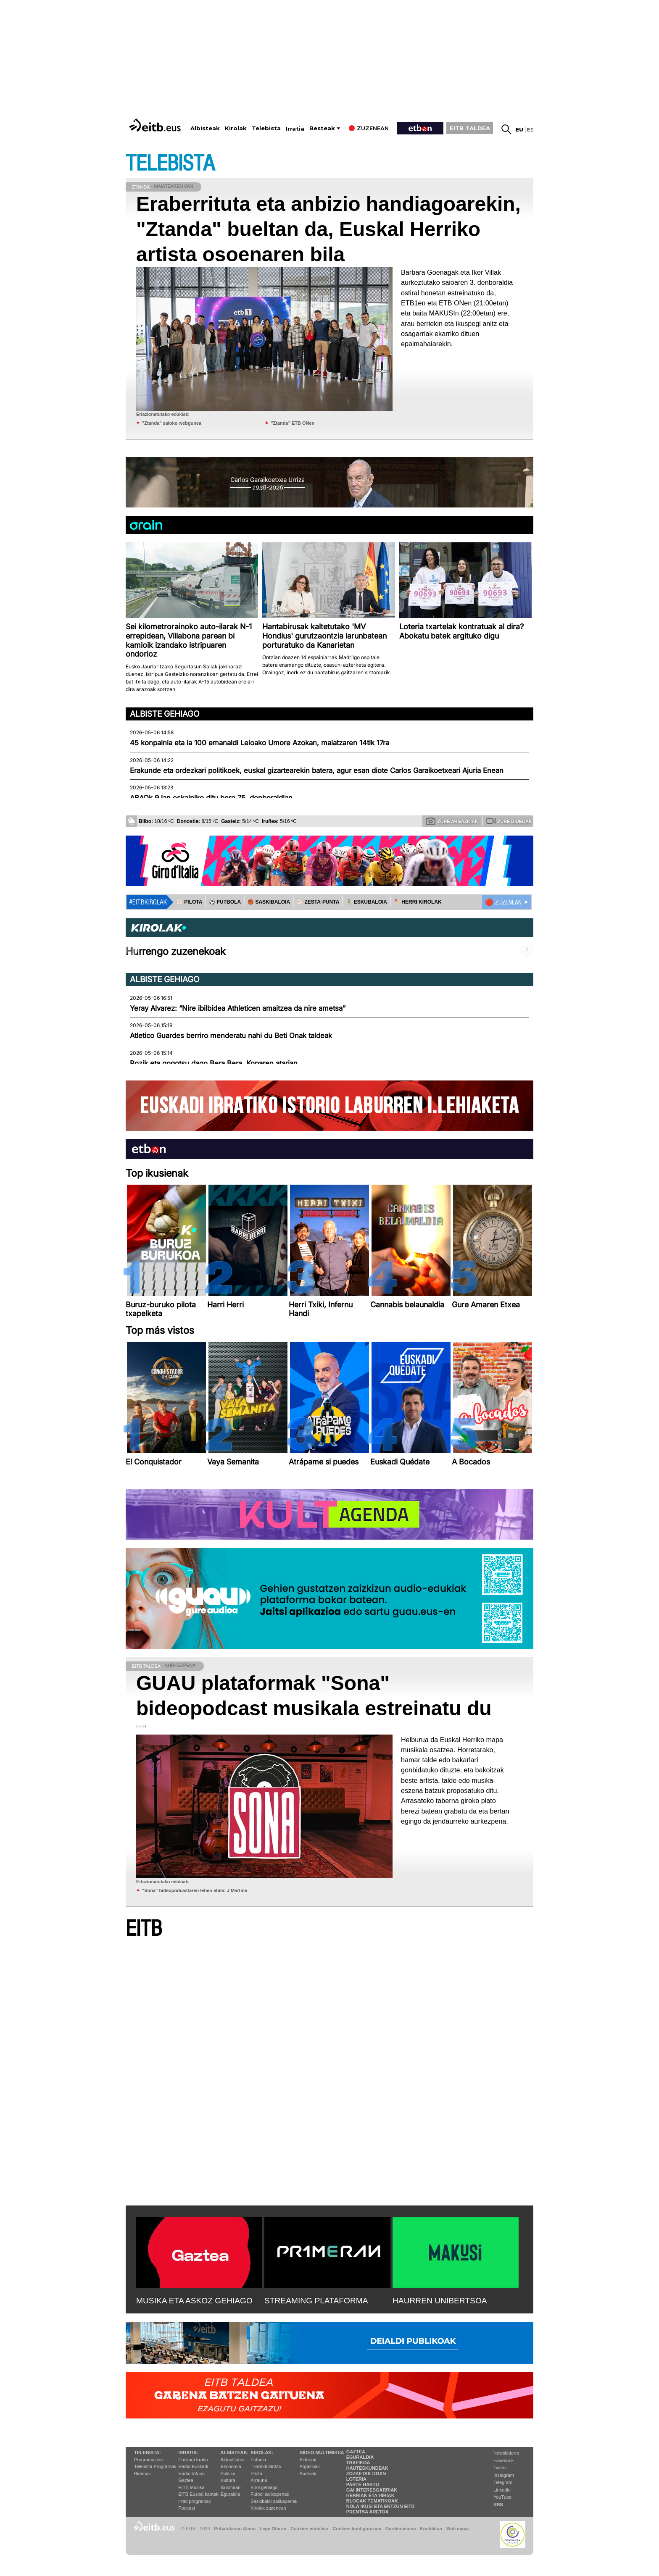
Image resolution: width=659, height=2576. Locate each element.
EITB (144, 1929)
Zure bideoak (509, 821)
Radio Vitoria (191, 2473)
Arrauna (258, 2480)
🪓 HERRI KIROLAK (418, 902)
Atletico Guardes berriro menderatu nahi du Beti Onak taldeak (231, 1035)
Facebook (503, 2460)
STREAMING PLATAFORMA (316, 2300)
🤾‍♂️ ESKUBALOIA (366, 902)
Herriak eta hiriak (370, 2495)
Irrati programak (194, 2501)
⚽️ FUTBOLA (225, 902)
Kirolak (236, 128)
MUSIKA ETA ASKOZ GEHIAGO (194, 2300)
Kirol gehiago (263, 2487)
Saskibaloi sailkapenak (273, 2501)
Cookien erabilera (309, 2528)
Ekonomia (231, 2466)
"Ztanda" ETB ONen (292, 423)
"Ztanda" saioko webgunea (171, 423)
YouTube (502, 2497)
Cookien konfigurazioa (356, 2528)
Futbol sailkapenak (269, 2494)
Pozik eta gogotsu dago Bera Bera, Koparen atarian (214, 1063)
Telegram (502, 2482)
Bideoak (142, 2473)
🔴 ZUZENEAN (503, 902)
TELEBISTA (170, 163)
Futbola (258, 2459)
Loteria (356, 2478)
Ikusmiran (231, 2487)
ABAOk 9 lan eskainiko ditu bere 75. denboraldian (211, 798)
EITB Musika (191, 2487)
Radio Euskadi (193, 2466)
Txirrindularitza (265, 2466)
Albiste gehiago (165, 714)
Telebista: (147, 2452)
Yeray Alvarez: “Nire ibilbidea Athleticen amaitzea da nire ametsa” (237, 1008)
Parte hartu (362, 2484)
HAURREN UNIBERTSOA (440, 2300)
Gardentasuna (400, 2528)
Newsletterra (506, 2452)
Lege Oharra (273, 2528)
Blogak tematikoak (372, 2500)
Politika (228, 2473)
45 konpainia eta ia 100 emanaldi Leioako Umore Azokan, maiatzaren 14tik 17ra (259, 743)
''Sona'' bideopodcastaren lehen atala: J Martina (194, 1890)
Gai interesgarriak (372, 2489)
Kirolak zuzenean (268, 2507)
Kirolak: (261, 2452)
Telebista (266, 128)
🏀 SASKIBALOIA (269, 902)
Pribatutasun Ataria (235, 2528)
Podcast (186, 2507)
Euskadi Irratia (193, 2459)
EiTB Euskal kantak (198, 2494)
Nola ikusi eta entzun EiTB (380, 2506)
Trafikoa (358, 2462)
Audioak (308, 2473)
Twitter (500, 2467)
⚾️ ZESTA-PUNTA (318, 902)
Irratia (295, 129)
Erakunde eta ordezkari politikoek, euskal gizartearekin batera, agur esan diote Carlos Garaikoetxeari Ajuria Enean (316, 770)
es (530, 129)
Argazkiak (310, 2466)
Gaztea (185, 2480)
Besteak (322, 128)
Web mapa (457, 2528)
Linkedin (502, 2489)
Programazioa (148, 2459)
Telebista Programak (155, 2466)
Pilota (256, 2473)
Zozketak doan (366, 2473)
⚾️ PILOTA (189, 902)
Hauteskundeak (367, 2468)
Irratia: (188, 2452)
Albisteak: (235, 2452)
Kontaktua (431, 2528)
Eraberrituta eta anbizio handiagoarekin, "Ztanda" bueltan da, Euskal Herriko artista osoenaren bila (328, 229)
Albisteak (205, 128)
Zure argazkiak (452, 821)
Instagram (503, 2475)
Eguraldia (230, 2494)
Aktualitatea (233, 2459)
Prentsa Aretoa (367, 2511)
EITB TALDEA (470, 128)
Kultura (228, 2480)
